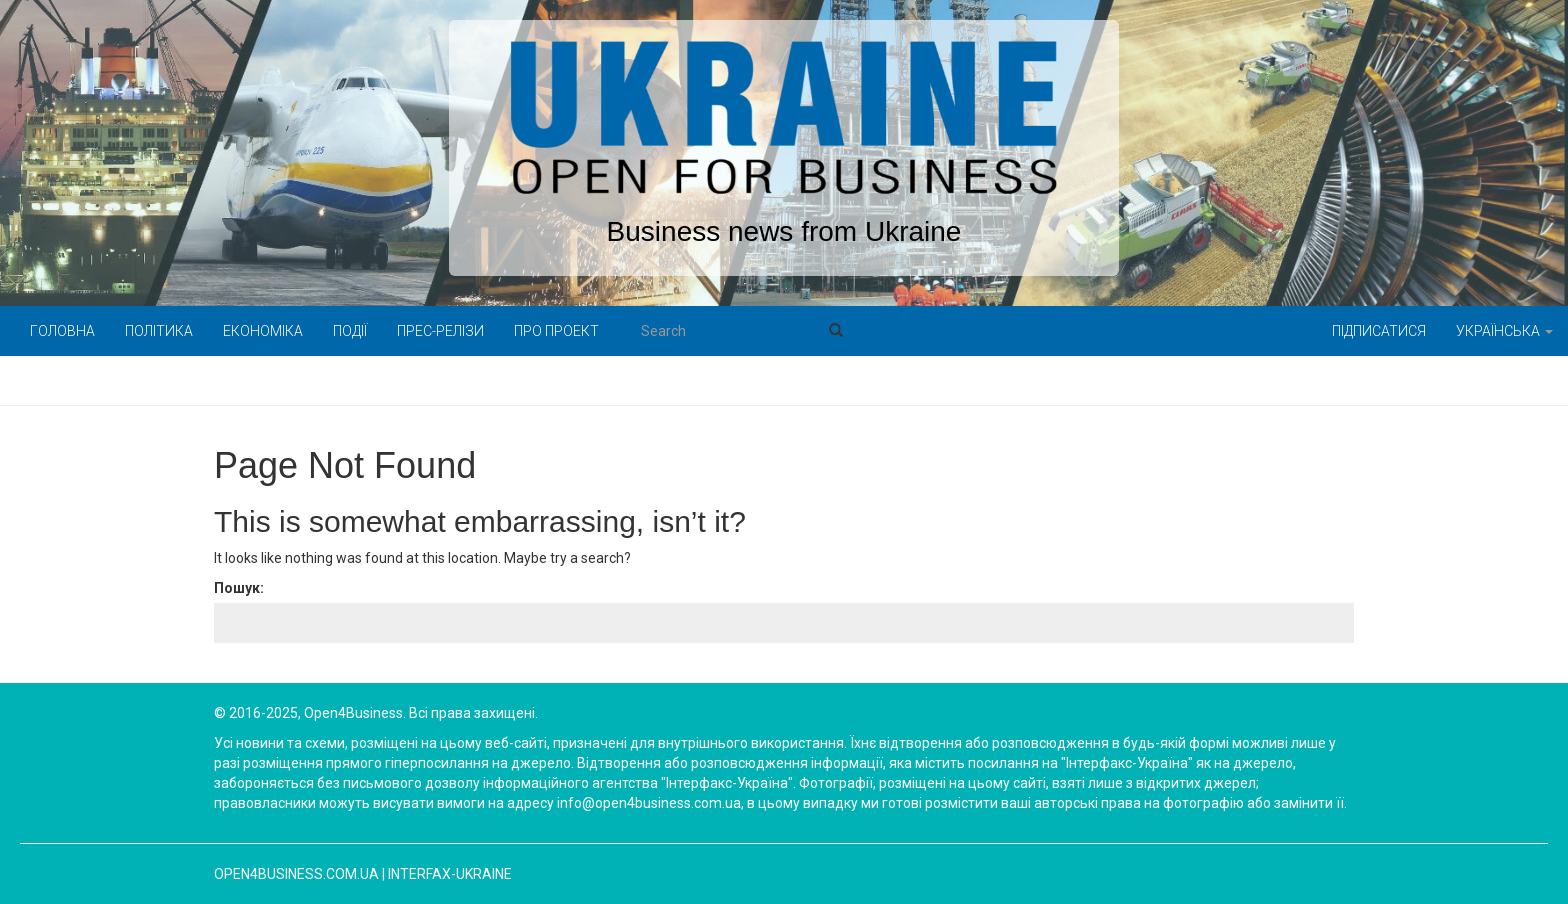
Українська (1504, 331)
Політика (159, 331)
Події (350, 331)
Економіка (263, 331)
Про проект (556, 331)
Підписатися (1379, 331)
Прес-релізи (440, 331)
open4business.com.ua (296, 874)
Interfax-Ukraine (450, 874)
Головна (62, 331)
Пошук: (239, 588)
